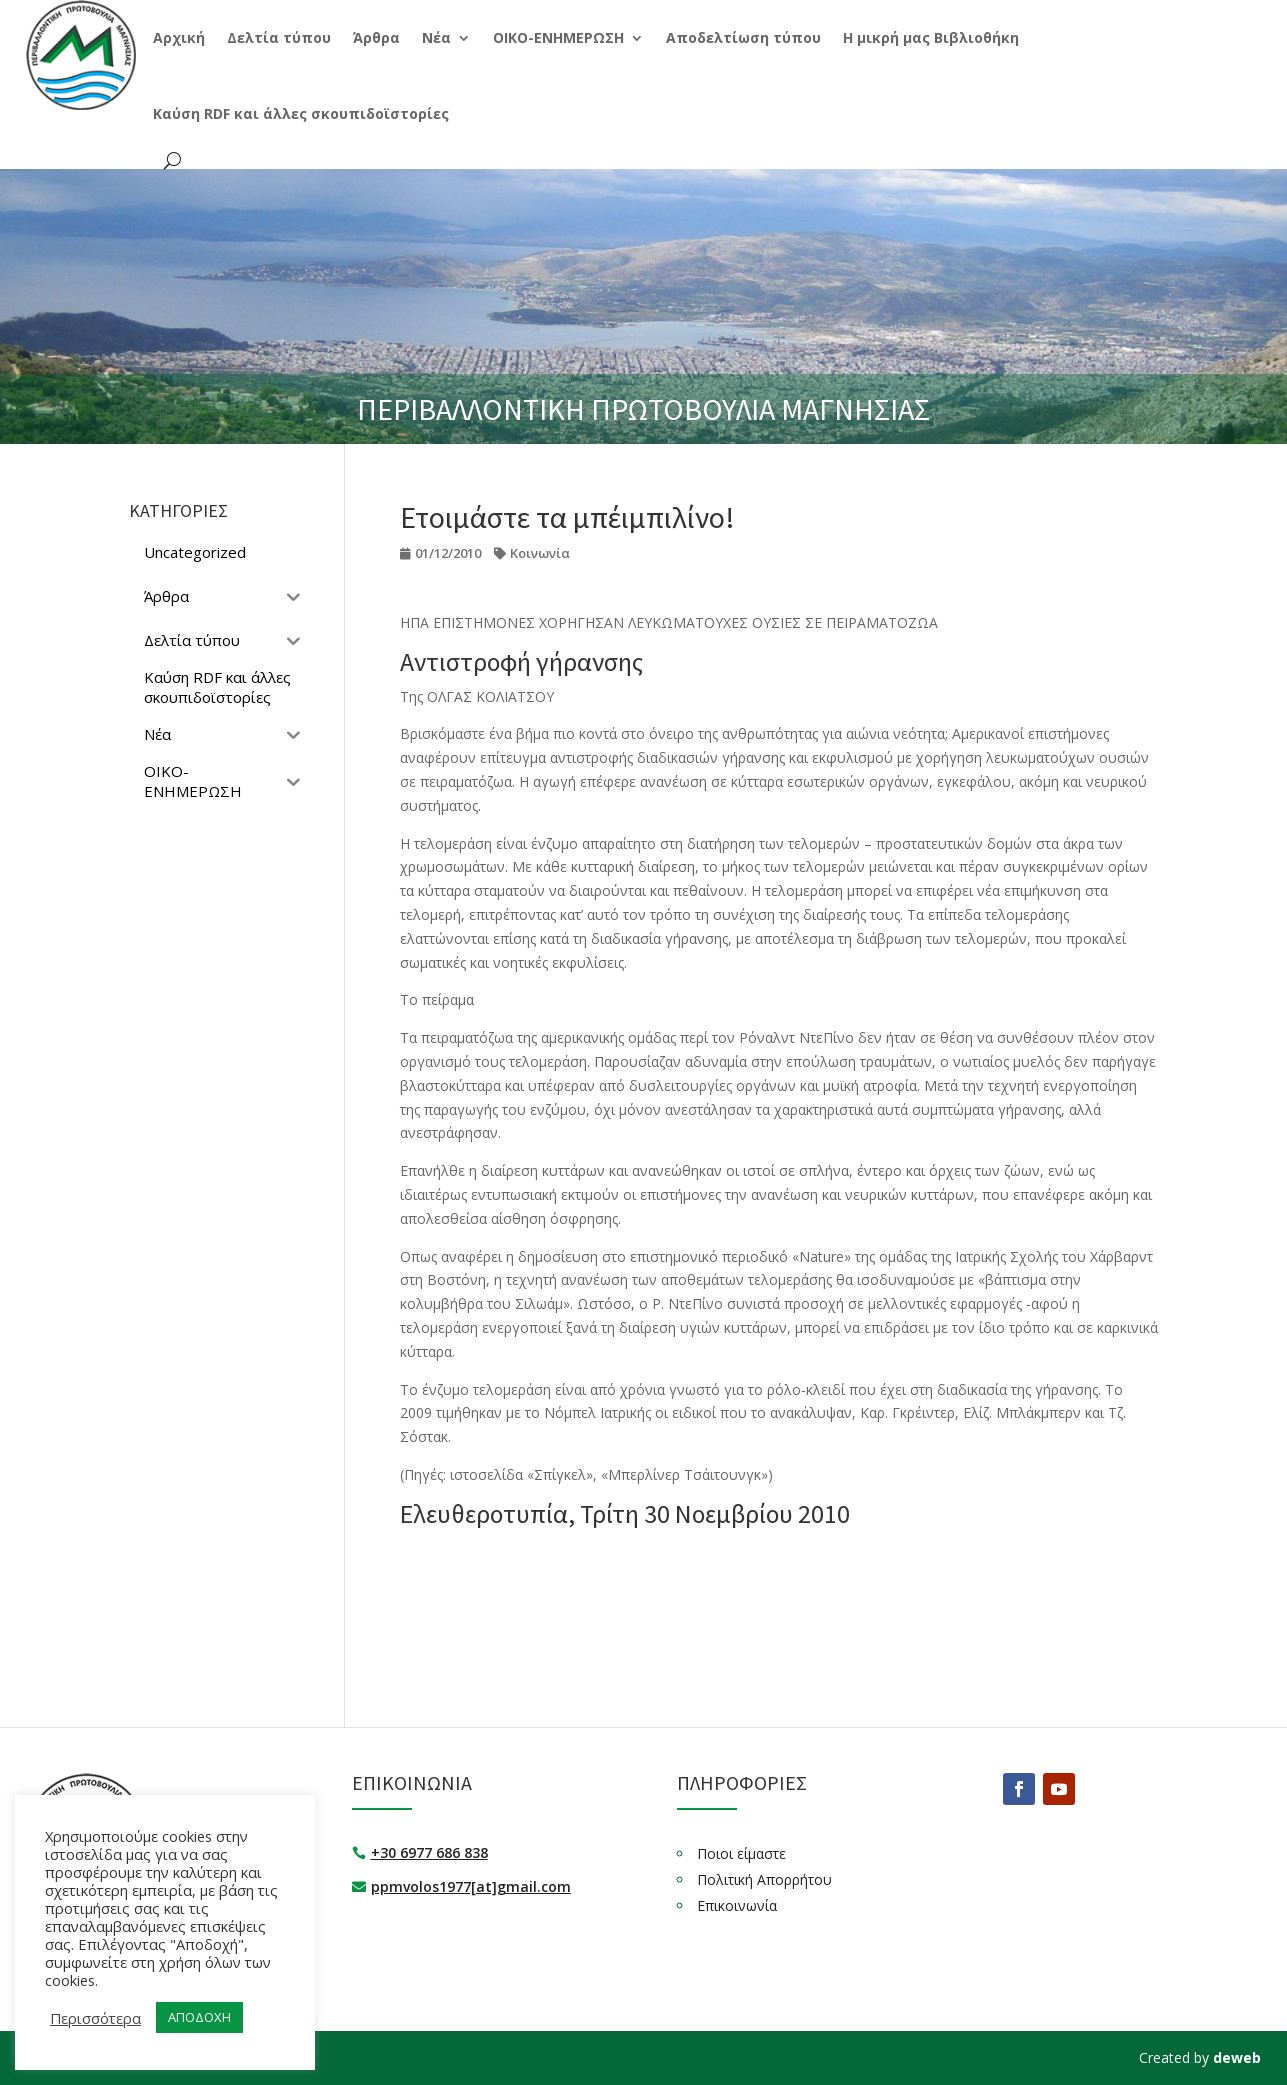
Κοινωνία (540, 553)
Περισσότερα (95, 2018)
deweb (1237, 2057)
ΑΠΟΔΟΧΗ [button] (199, 2017)
